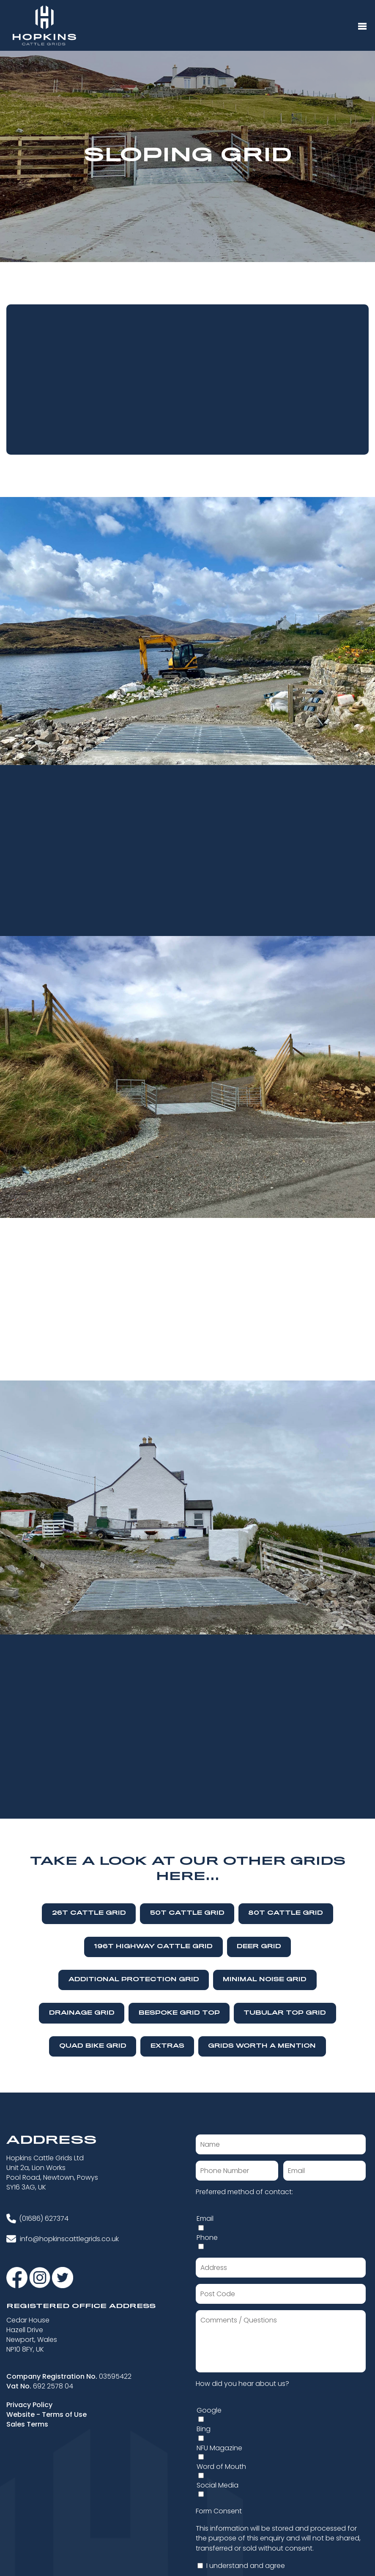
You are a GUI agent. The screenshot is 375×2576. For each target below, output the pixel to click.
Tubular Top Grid (285, 2013)
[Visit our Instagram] (40, 2277)
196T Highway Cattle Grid (153, 1946)
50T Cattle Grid (187, 1913)
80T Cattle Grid (285, 1913)
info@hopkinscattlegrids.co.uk (69, 2239)
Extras (167, 2046)
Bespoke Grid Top (179, 2013)
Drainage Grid (82, 2013)
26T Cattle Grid (89, 1913)
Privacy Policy (29, 2405)
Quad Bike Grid (92, 2046)
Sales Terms (27, 2424)
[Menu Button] (362, 26)
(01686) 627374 (43, 2218)
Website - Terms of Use (46, 2414)
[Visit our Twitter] (62, 2277)
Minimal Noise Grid (265, 1979)
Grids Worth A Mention (262, 2046)
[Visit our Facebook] (17, 2277)
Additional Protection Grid (133, 1979)
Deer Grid (259, 1946)
